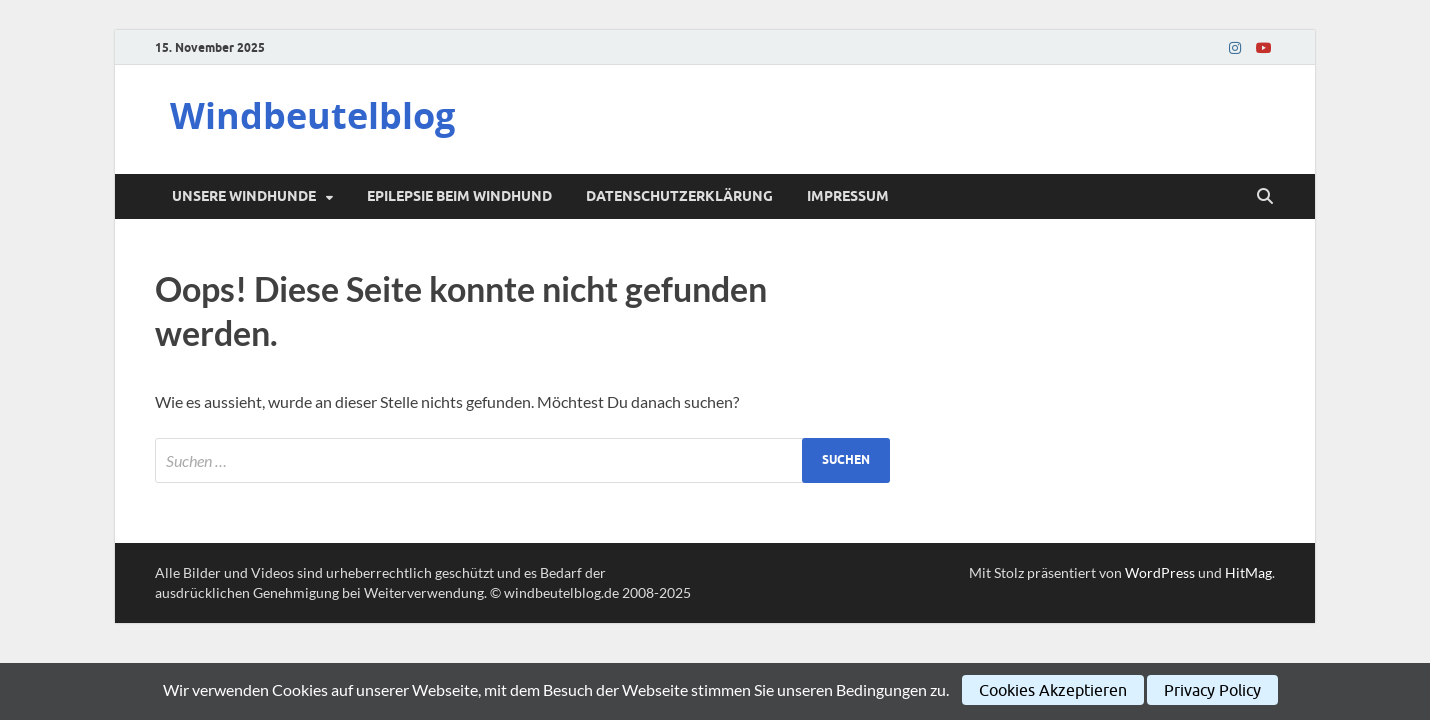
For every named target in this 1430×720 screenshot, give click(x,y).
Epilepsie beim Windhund (459, 196)
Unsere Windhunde (244, 196)
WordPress (1160, 572)
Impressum (848, 196)
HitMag (1248, 572)
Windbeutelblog (312, 115)
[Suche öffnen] (1265, 197)
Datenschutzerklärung (679, 196)
